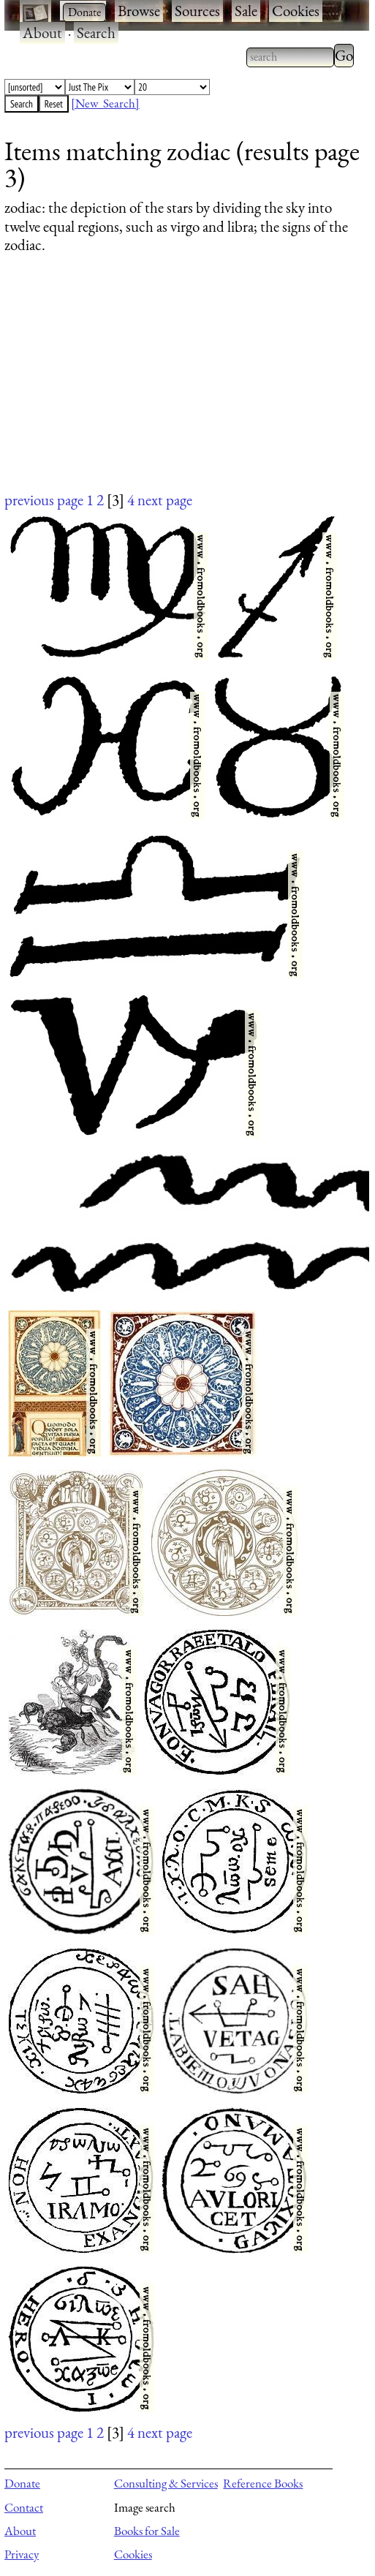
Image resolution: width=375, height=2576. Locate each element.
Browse (139, 10)
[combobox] (290, 57)
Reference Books (263, 2483)
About (42, 32)
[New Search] (105, 103)
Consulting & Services (166, 2483)
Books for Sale (147, 2531)
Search (96, 32)
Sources (197, 10)
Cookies (295, 10)
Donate (22, 2483)
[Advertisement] (177, 386)
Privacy (21, 2554)
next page (164, 500)
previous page (43, 500)
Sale (246, 10)
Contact (23, 2507)
